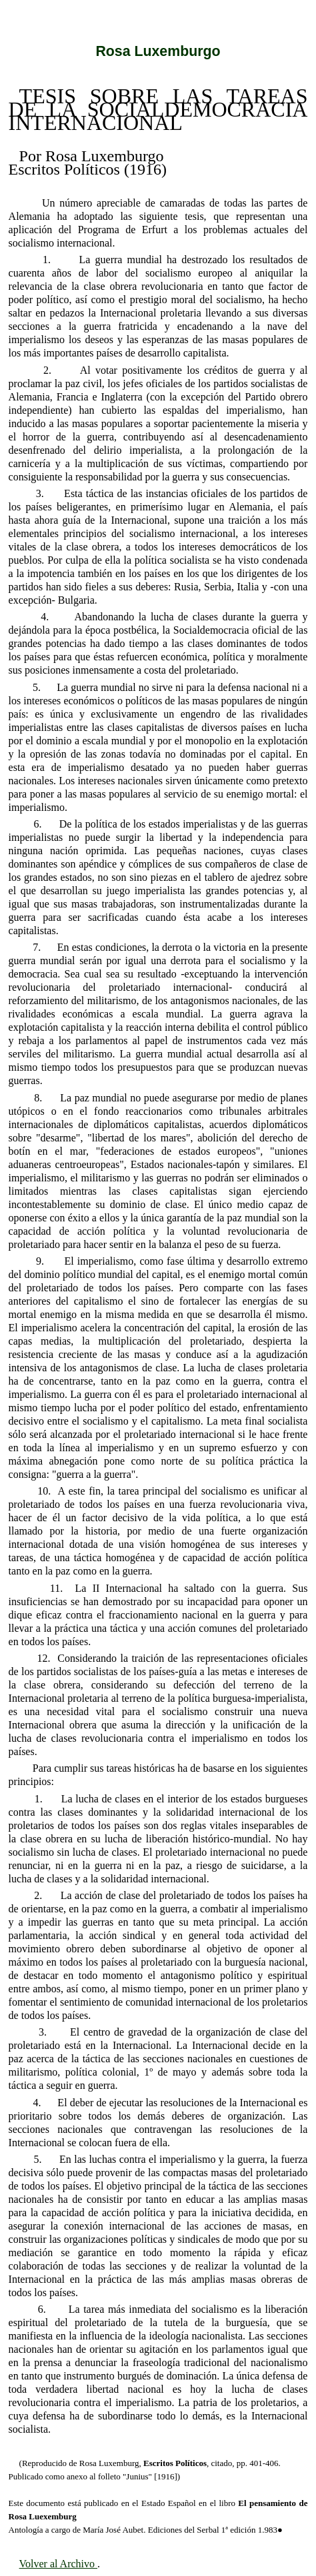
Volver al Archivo (58, 2563)
